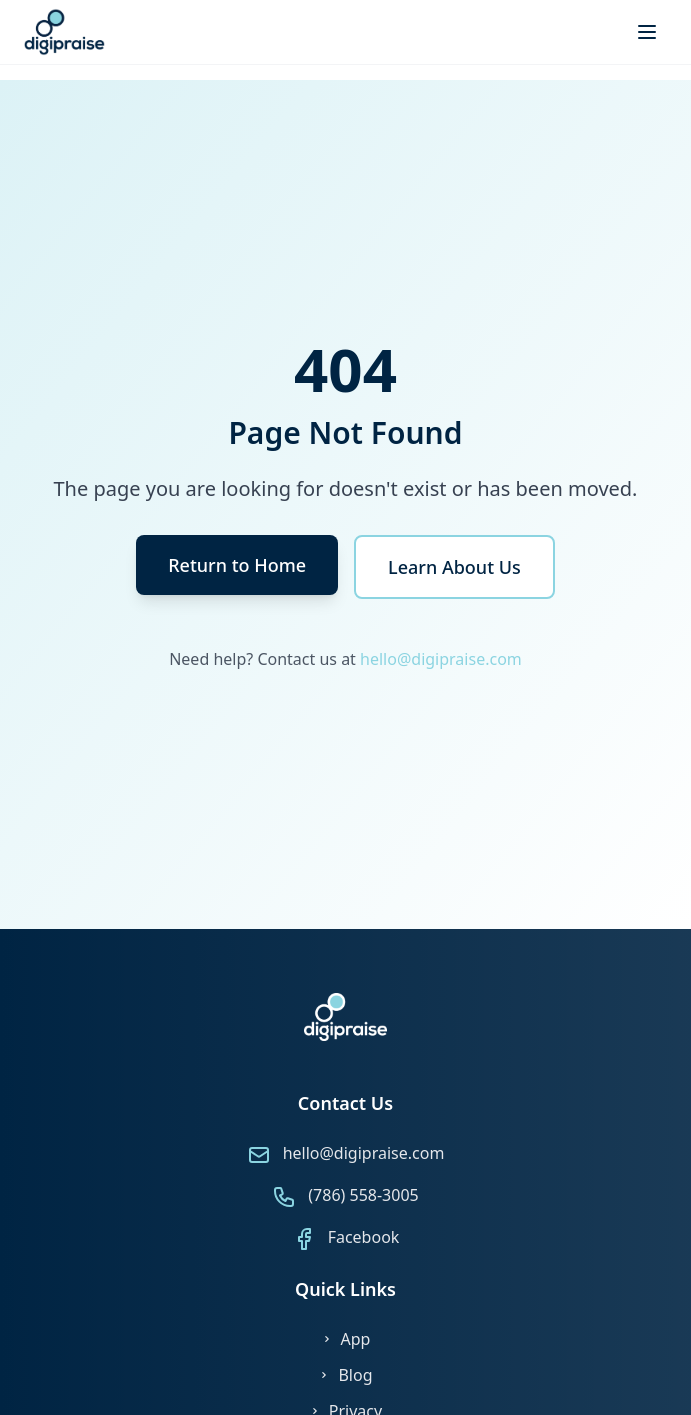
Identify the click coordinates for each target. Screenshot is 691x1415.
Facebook (364, 1237)
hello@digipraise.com (441, 659)
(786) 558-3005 (363, 1195)
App (346, 1339)
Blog (345, 1375)
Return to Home (237, 565)
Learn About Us (454, 567)
